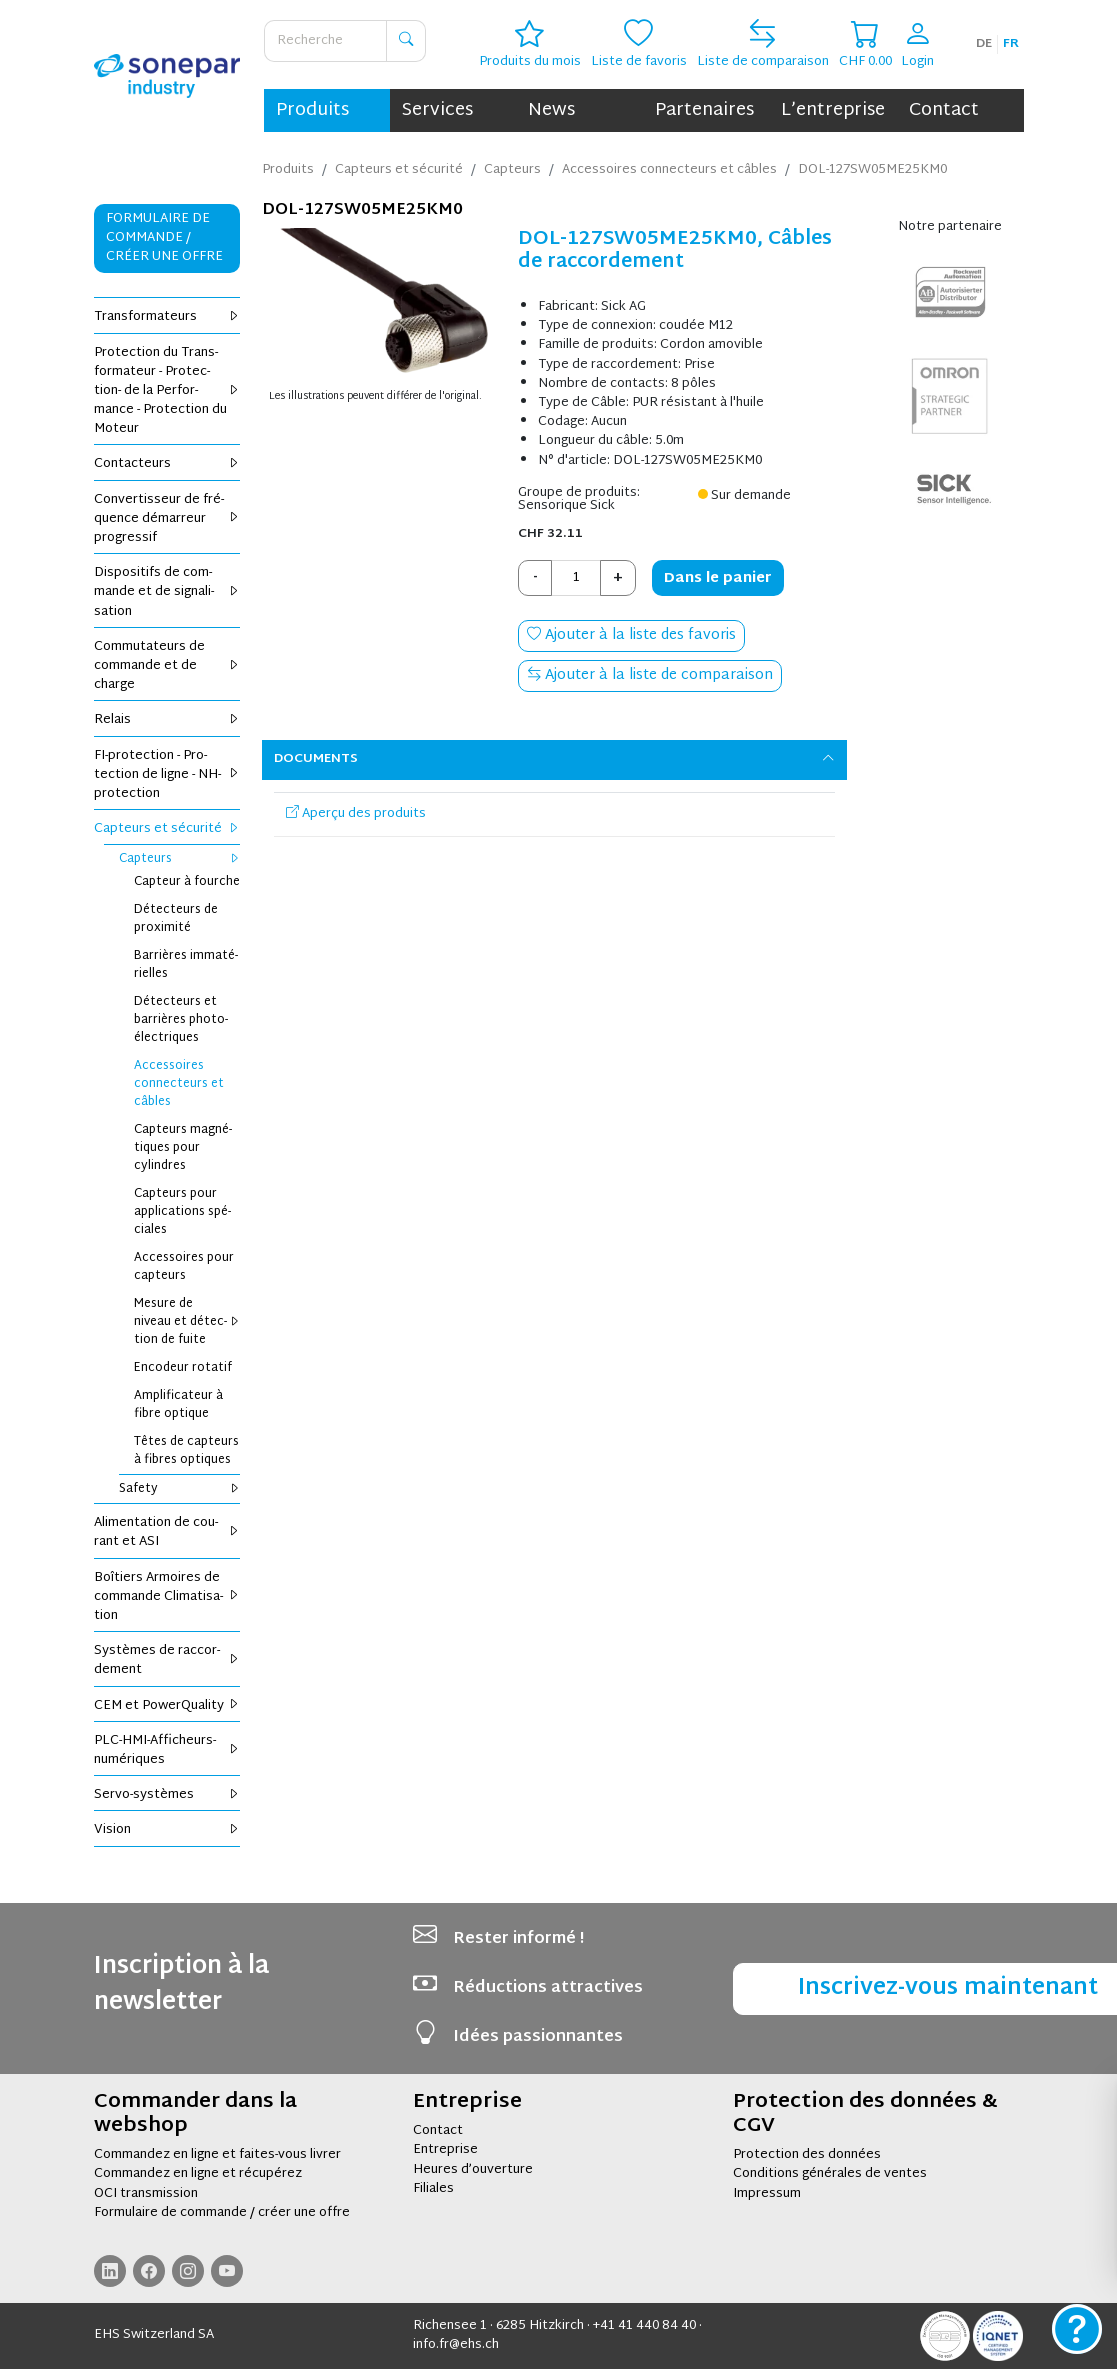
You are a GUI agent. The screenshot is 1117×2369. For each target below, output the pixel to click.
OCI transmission (146, 2194)
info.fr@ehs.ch (456, 2345)
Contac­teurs (167, 464)
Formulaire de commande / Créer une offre (164, 238)
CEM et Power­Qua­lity (167, 1706)
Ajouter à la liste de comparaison (650, 675)
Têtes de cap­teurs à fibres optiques (186, 1451)
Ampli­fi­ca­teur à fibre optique (178, 1405)
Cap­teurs (180, 859)
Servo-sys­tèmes (167, 1795)
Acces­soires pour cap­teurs (184, 1267)
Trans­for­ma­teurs (167, 317)
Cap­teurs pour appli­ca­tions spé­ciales (182, 1212)
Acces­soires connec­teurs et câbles (179, 1084)
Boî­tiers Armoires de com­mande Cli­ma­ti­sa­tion (167, 1597)
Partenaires (704, 110)
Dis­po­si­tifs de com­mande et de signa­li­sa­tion (167, 592)
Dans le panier (718, 578)
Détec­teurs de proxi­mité (176, 919)
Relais (167, 720)
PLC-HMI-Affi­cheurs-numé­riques (167, 1750)
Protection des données (807, 2155)
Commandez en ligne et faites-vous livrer (217, 2155)
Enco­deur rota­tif (183, 1368)
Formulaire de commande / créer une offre (222, 2213)
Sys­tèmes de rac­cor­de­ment (167, 1660)
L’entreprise (833, 110)
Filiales (433, 2189)
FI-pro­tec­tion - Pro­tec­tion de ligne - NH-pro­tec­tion (167, 775)
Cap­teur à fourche (187, 882)
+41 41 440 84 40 (644, 2326)
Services (437, 110)
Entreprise (445, 2150)
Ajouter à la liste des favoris (631, 635)
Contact (944, 110)
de (984, 44)
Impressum (767, 2194)
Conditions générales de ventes (830, 2174)
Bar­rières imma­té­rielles (186, 965)
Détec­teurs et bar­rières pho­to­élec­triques (181, 1020)
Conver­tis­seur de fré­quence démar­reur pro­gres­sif (167, 519)
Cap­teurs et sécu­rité (167, 829)
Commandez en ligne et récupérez (198, 2174)
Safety (180, 1489)
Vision (167, 1830)
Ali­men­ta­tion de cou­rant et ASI (167, 1532)
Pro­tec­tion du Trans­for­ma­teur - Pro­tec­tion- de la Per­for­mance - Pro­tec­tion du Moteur (167, 391)
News (551, 110)
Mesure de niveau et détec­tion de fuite (187, 1322)
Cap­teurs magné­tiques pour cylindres (183, 1148)
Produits (312, 110)
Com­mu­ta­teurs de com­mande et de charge (167, 666)
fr (1011, 44)
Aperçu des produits (356, 814)
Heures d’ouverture (473, 2170)
